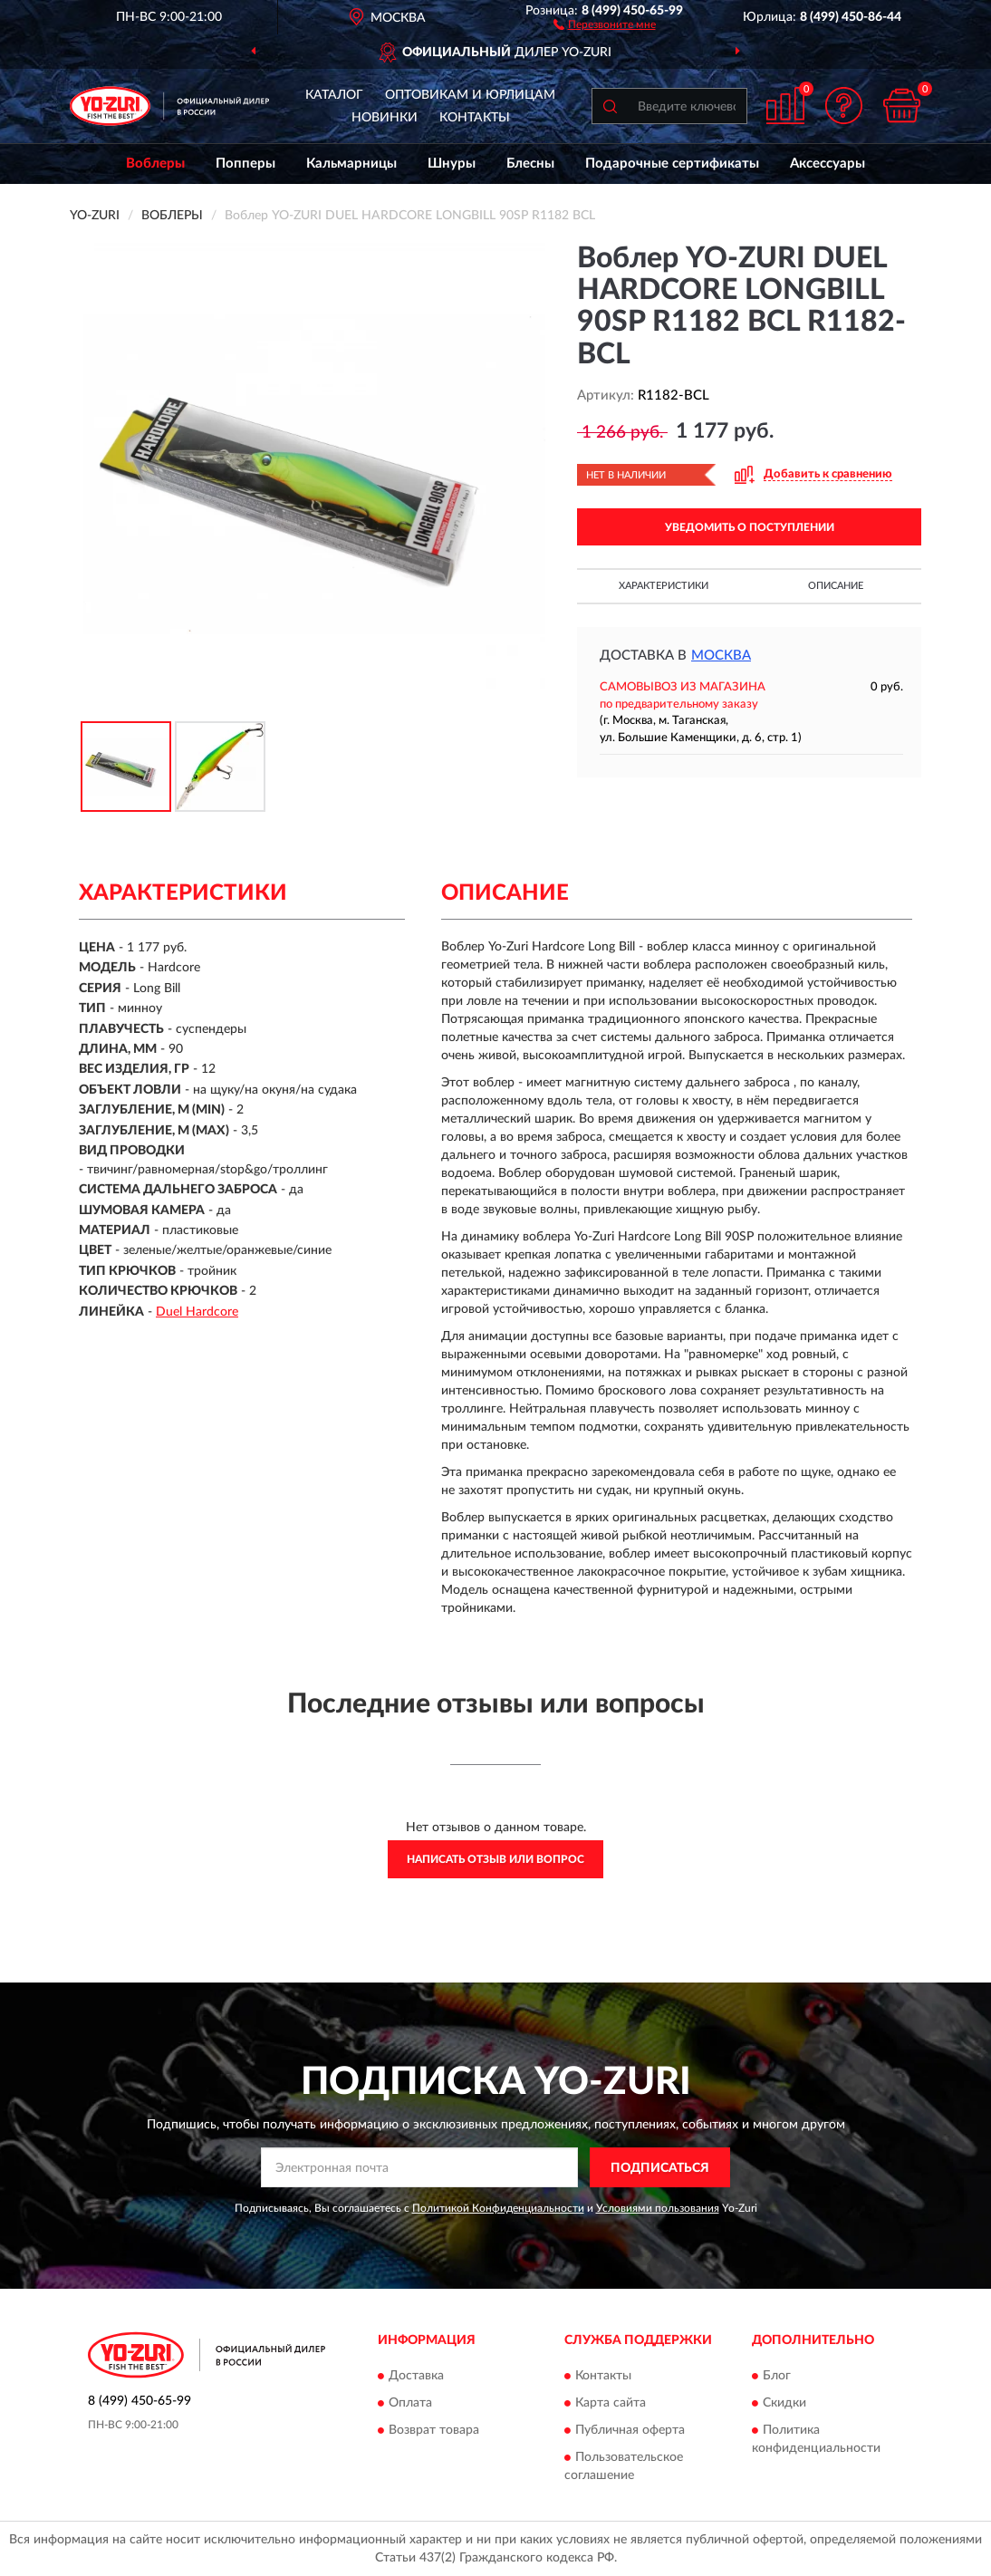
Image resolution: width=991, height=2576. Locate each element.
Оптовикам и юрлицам (470, 95)
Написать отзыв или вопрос (495, 1859)
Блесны (530, 163)
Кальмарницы (351, 163)
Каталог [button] (334, 95)
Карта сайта (610, 2403)
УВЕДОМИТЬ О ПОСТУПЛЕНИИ (749, 527)
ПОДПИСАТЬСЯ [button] (660, 2168)
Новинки (384, 117)
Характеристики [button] (663, 586)
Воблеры (155, 163)
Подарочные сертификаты (672, 163)
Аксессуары (827, 163)
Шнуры (452, 163)
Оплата (410, 2403)
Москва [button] (721, 655)
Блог (777, 2375)
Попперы (245, 163)
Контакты (474, 117)
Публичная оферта (630, 2430)
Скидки (784, 2403)
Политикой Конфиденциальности (498, 2208)
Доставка (416, 2375)
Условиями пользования (657, 2208)
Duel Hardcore (197, 1312)
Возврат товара (434, 2430)
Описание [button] (835, 586)
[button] (604, 23)
